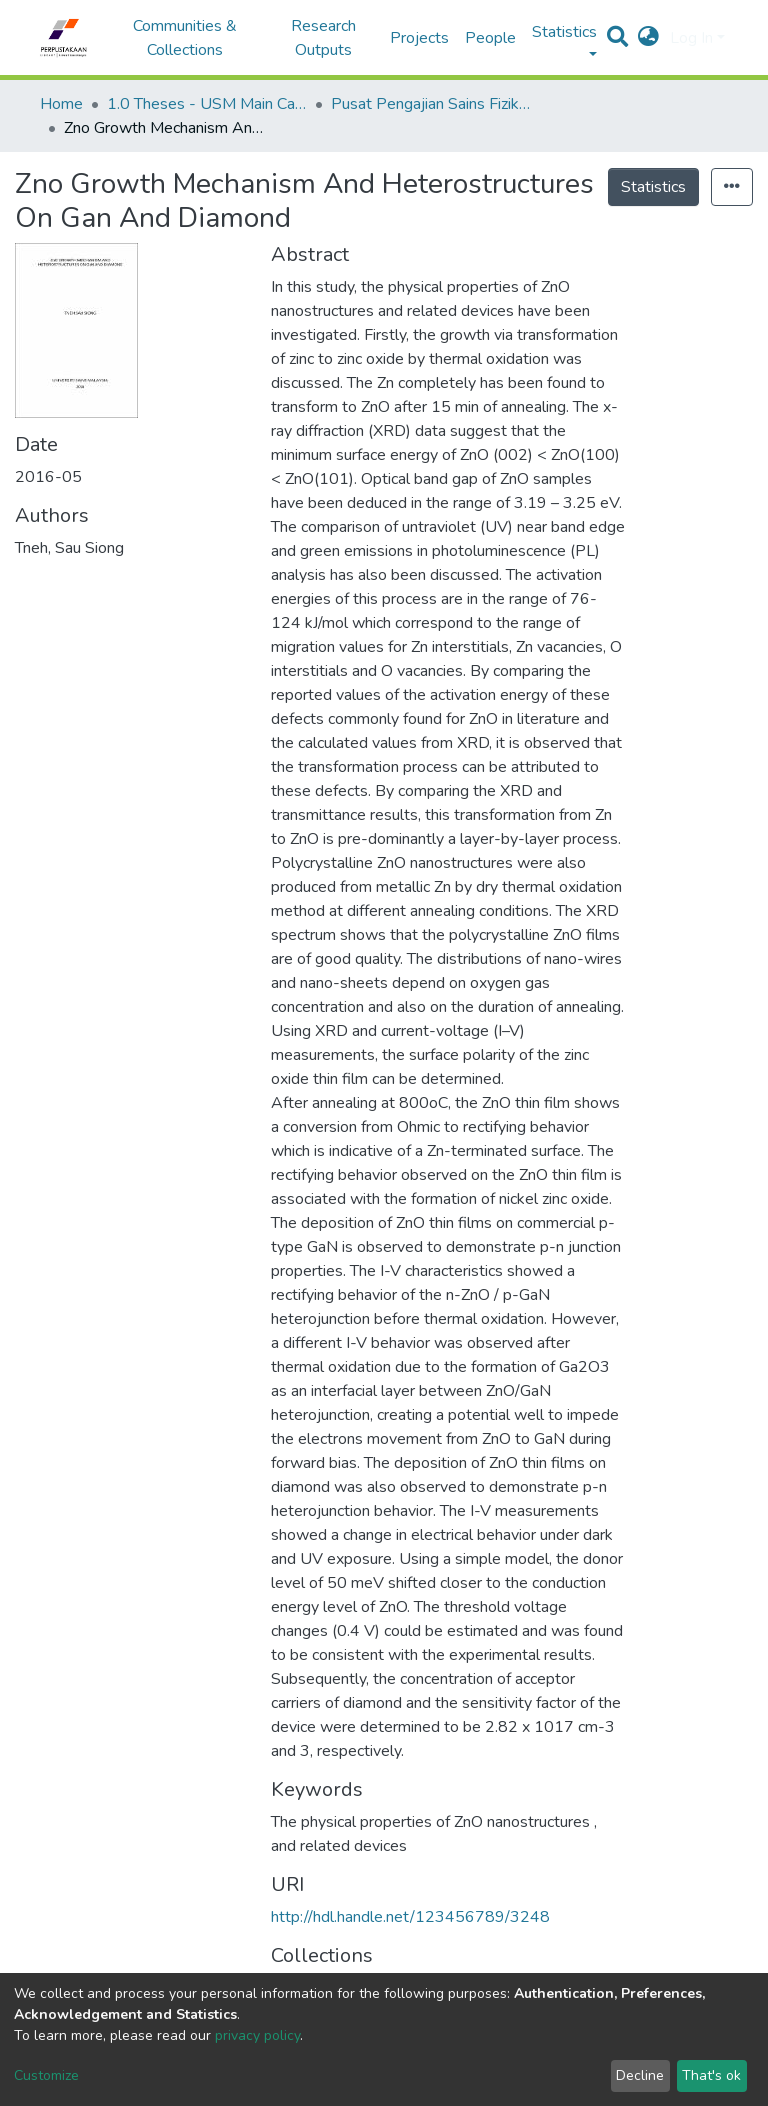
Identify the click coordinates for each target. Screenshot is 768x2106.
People (490, 38)
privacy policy (257, 2035)
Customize (46, 2075)
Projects (419, 38)
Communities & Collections (185, 38)
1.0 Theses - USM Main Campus (207, 104)
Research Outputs (323, 38)
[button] (648, 38)
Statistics (653, 187)
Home (61, 104)
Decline (640, 2075)
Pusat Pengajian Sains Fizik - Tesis (431, 104)
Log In (691, 38)
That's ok (711, 2075)
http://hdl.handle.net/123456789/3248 (410, 1917)
